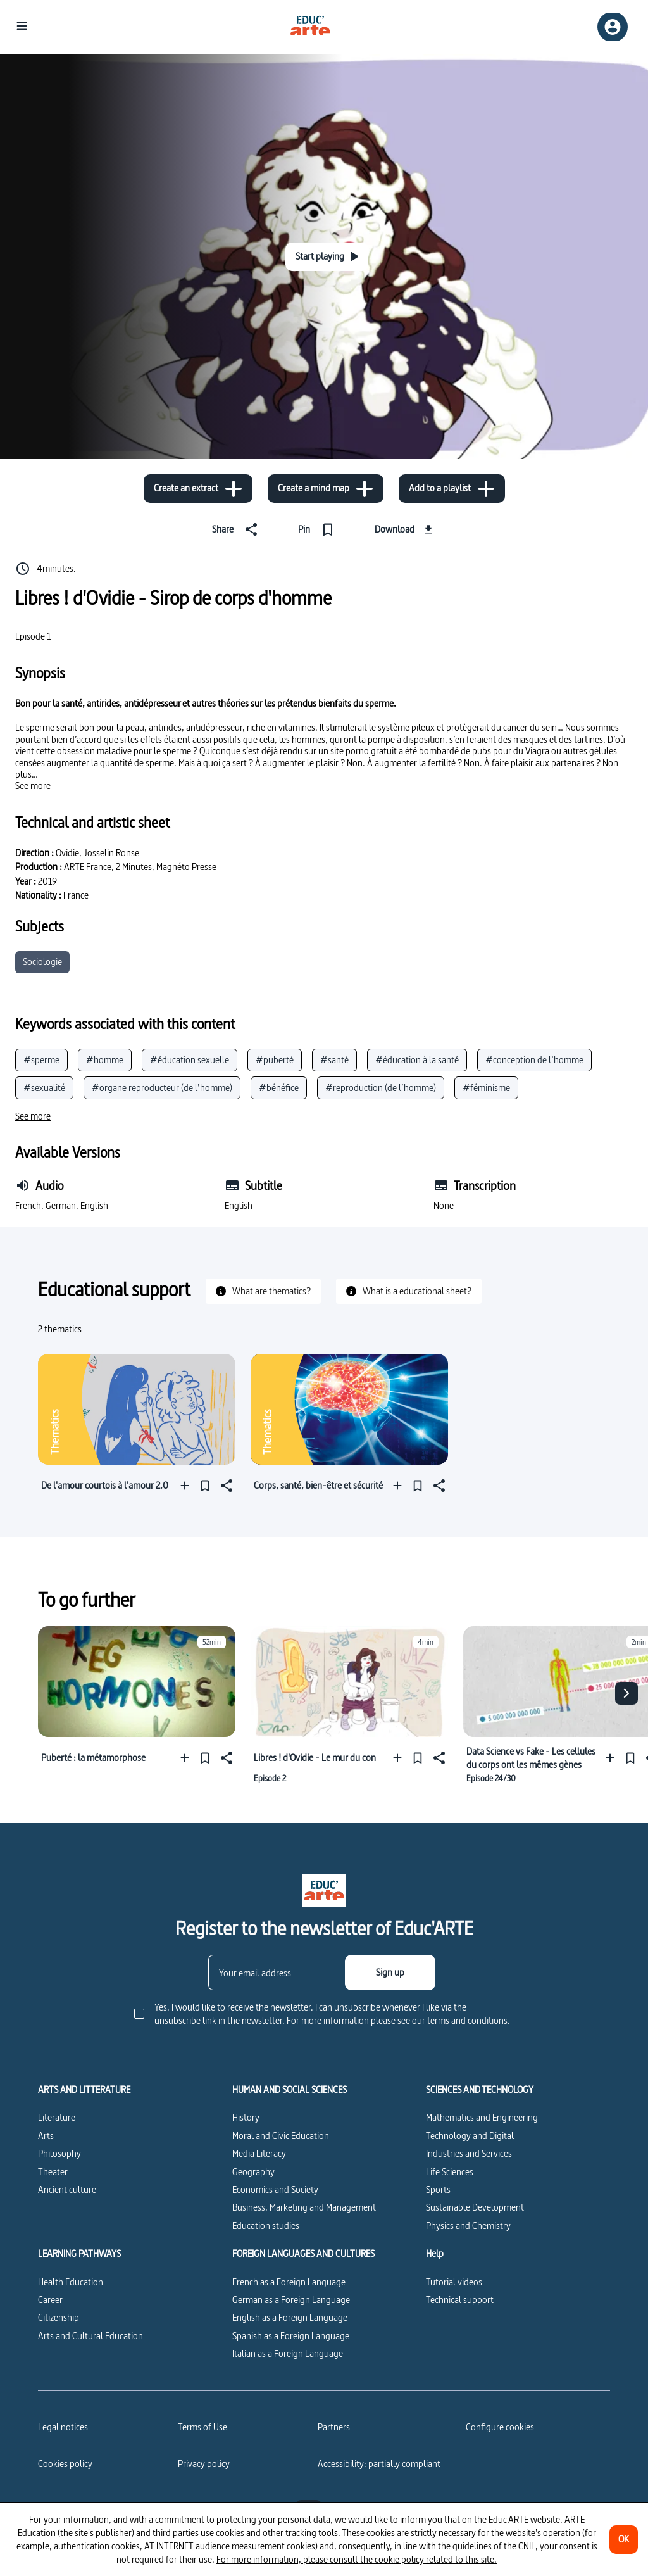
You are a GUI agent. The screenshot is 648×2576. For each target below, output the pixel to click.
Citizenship (58, 2317)
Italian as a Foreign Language (287, 2353)
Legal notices (63, 2427)
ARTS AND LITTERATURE (84, 2089)
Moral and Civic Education (280, 2135)
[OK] (623, 2539)
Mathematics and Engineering (482, 2117)
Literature (56, 2117)
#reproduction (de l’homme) (380, 1087)
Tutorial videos (454, 2282)
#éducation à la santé (417, 1059)
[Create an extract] (198, 488)
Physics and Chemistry (468, 2225)
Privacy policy (204, 2463)
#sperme (41, 1059)
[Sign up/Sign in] (612, 27)
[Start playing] (326, 257)
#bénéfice (279, 1087)
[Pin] (318, 529)
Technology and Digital (470, 2135)
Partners (334, 2427)
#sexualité (44, 1087)
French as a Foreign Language (289, 2282)
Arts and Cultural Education (90, 2335)
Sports (438, 2189)
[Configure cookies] (500, 2427)
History (245, 2117)
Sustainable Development (475, 2207)
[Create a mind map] (325, 488)
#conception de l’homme (534, 1059)
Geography (253, 2171)
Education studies (265, 2225)
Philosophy (59, 2153)
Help (435, 2253)
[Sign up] (390, 1972)
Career (50, 2299)
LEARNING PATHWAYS (79, 2253)
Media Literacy (259, 2153)
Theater (53, 2171)
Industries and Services (469, 2153)
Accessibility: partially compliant (379, 2463)
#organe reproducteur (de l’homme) (162, 1087)
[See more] (33, 786)
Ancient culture (67, 2189)
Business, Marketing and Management (304, 2207)
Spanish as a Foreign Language (290, 2335)
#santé (334, 1059)
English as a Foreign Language (289, 2317)
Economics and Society (275, 2189)
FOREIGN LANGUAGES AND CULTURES (303, 2253)
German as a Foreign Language (291, 2299)
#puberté (275, 1059)
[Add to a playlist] (452, 488)
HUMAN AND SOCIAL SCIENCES (289, 2089)
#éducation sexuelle (189, 1059)
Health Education (70, 2282)
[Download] (405, 529)
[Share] (237, 529)
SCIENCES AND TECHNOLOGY (479, 2089)
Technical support (460, 2299)
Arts (46, 2135)
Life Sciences (449, 2171)
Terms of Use (202, 2427)
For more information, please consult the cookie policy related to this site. (356, 2559)
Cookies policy (65, 2463)
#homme (104, 1059)
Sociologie (42, 961)
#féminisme (486, 1087)
